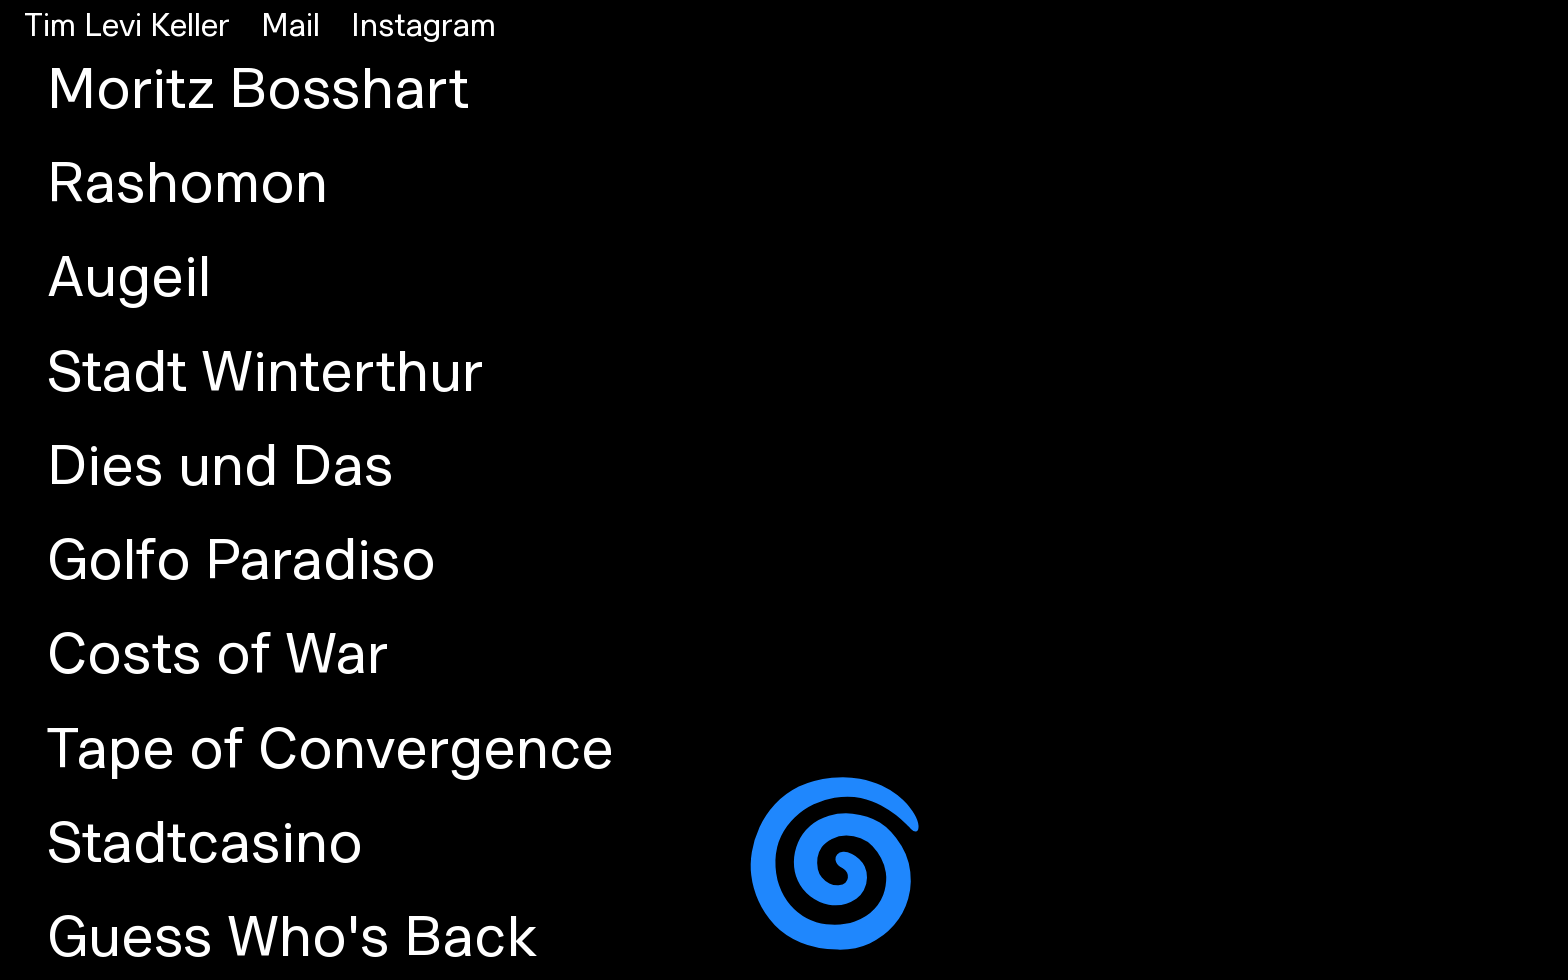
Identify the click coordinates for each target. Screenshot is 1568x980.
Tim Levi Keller (127, 26)
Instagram (423, 26)
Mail (290, 26)
